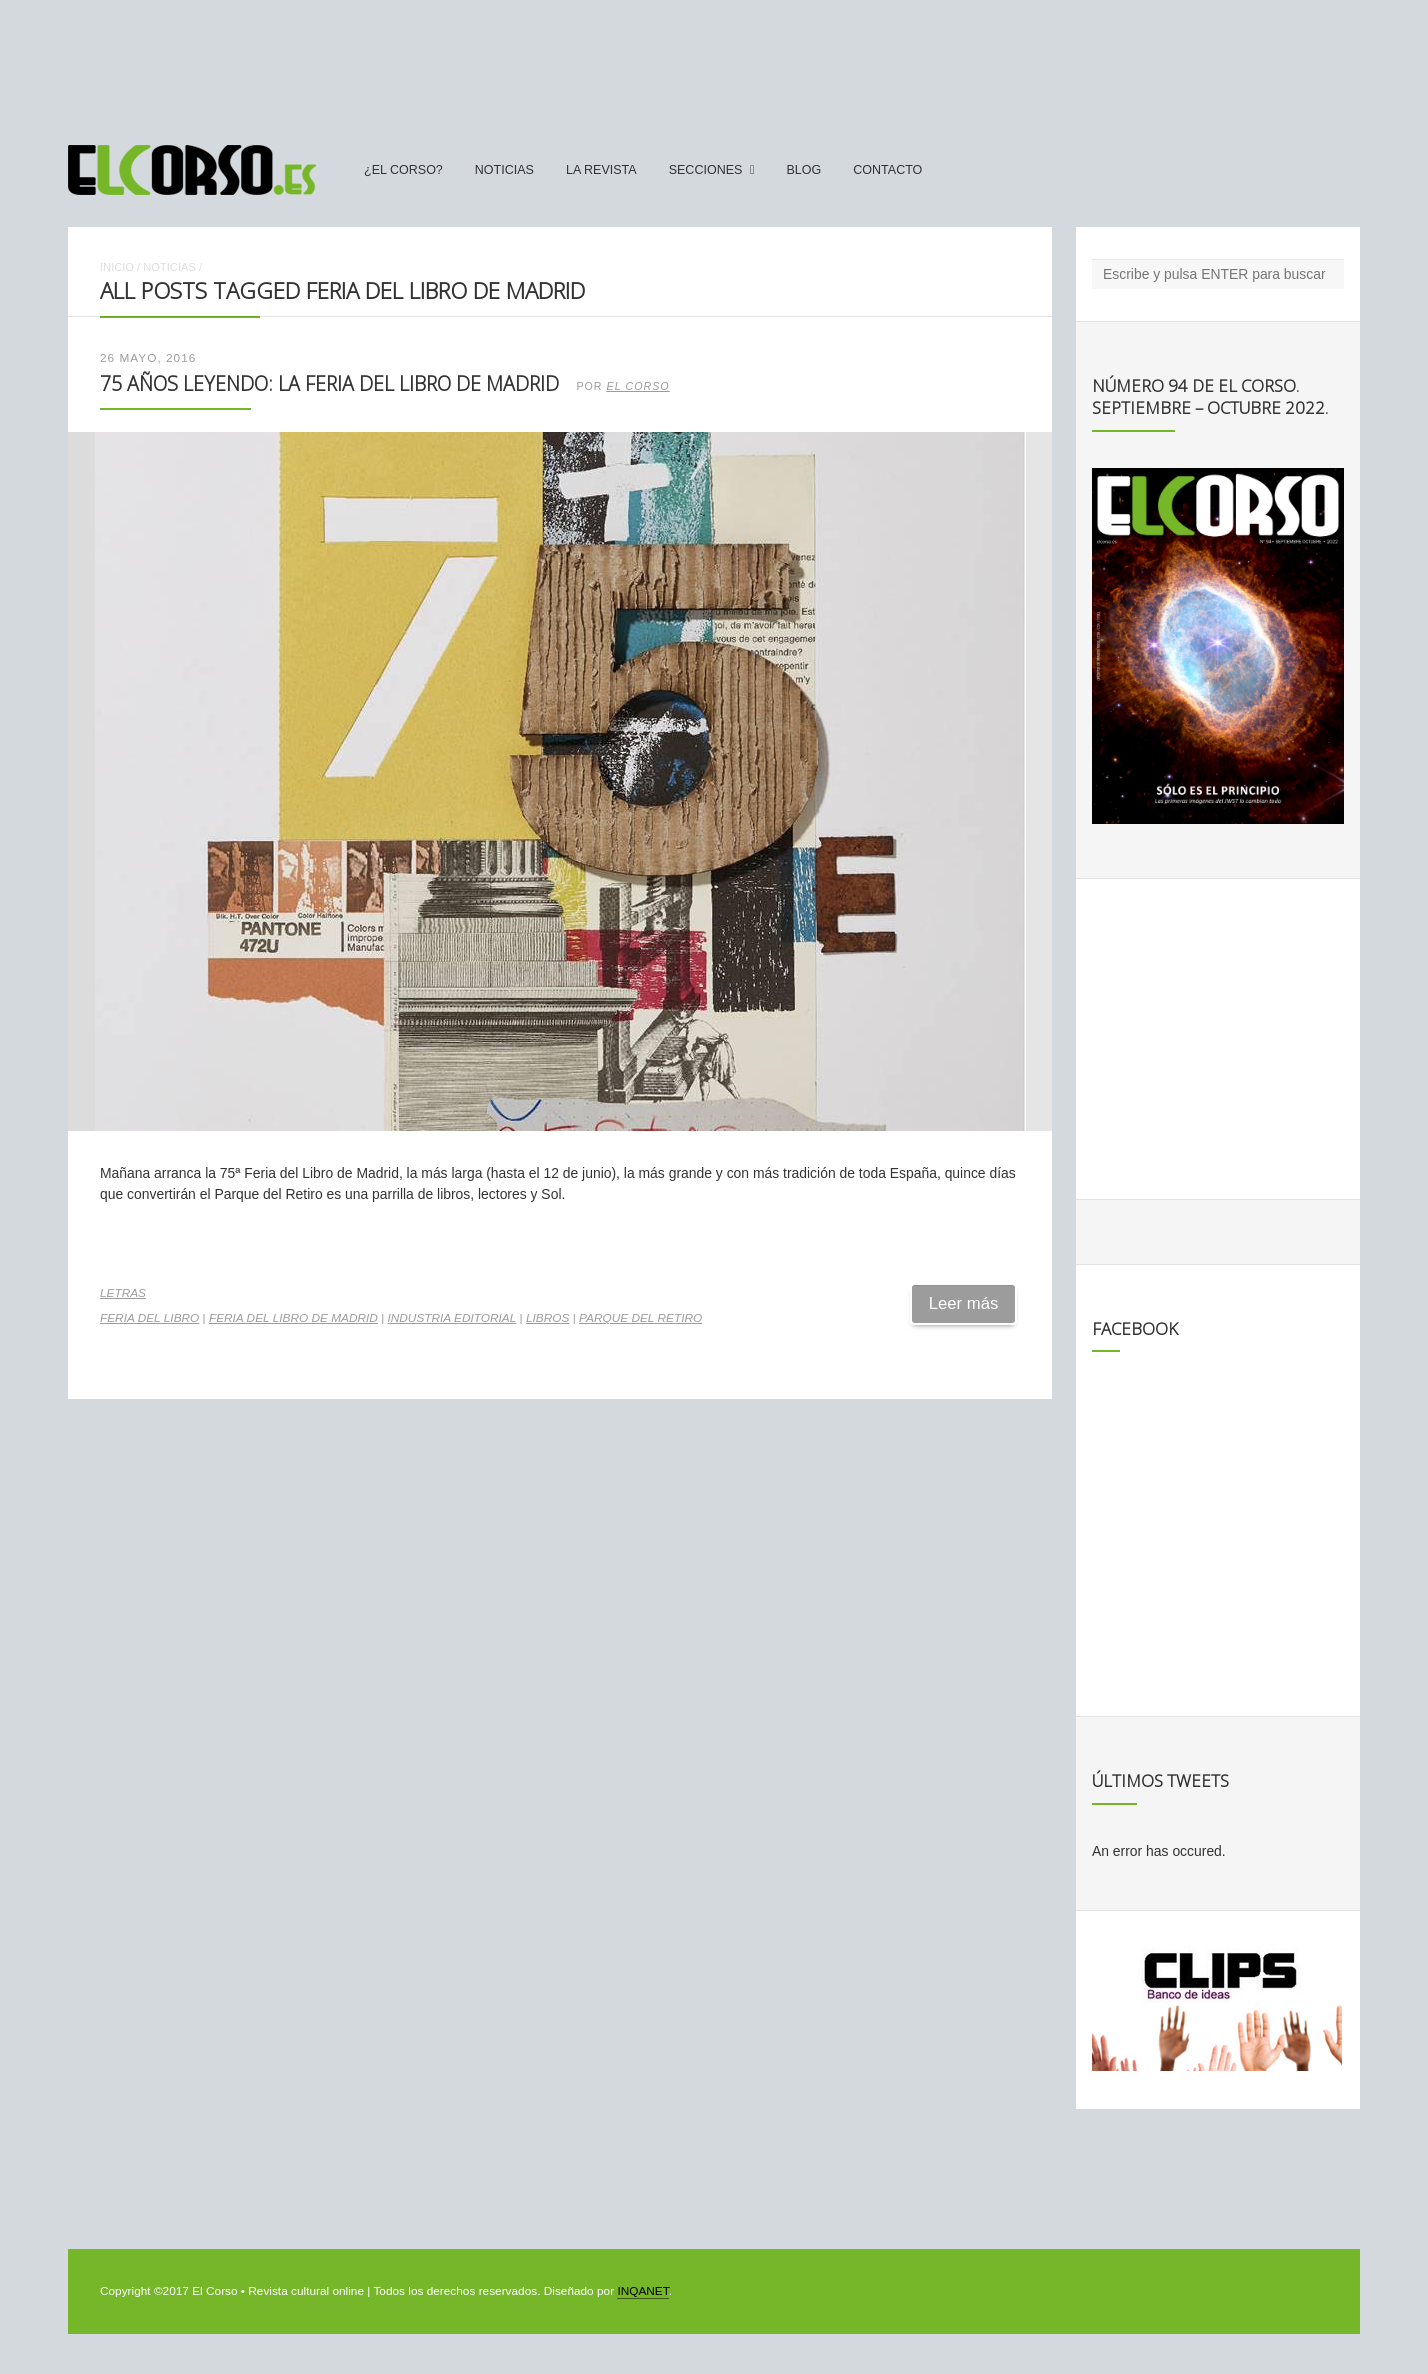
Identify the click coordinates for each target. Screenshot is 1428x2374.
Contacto (887, 170)
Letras (123, 1293)
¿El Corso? (403, 170)
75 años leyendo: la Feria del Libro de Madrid (329, 383)
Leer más (964, 1303)
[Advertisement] (714, 63)
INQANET (642, 2291)
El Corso (638, 386)
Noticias (504, 170)
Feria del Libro (149, 1318)
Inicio (117, 267)
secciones (706, 170)
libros (547, 1318)
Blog (803, 170)
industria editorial (452, 1318)
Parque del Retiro (640, 1318)
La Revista (601, 170)
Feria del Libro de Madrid (293, 1318)
